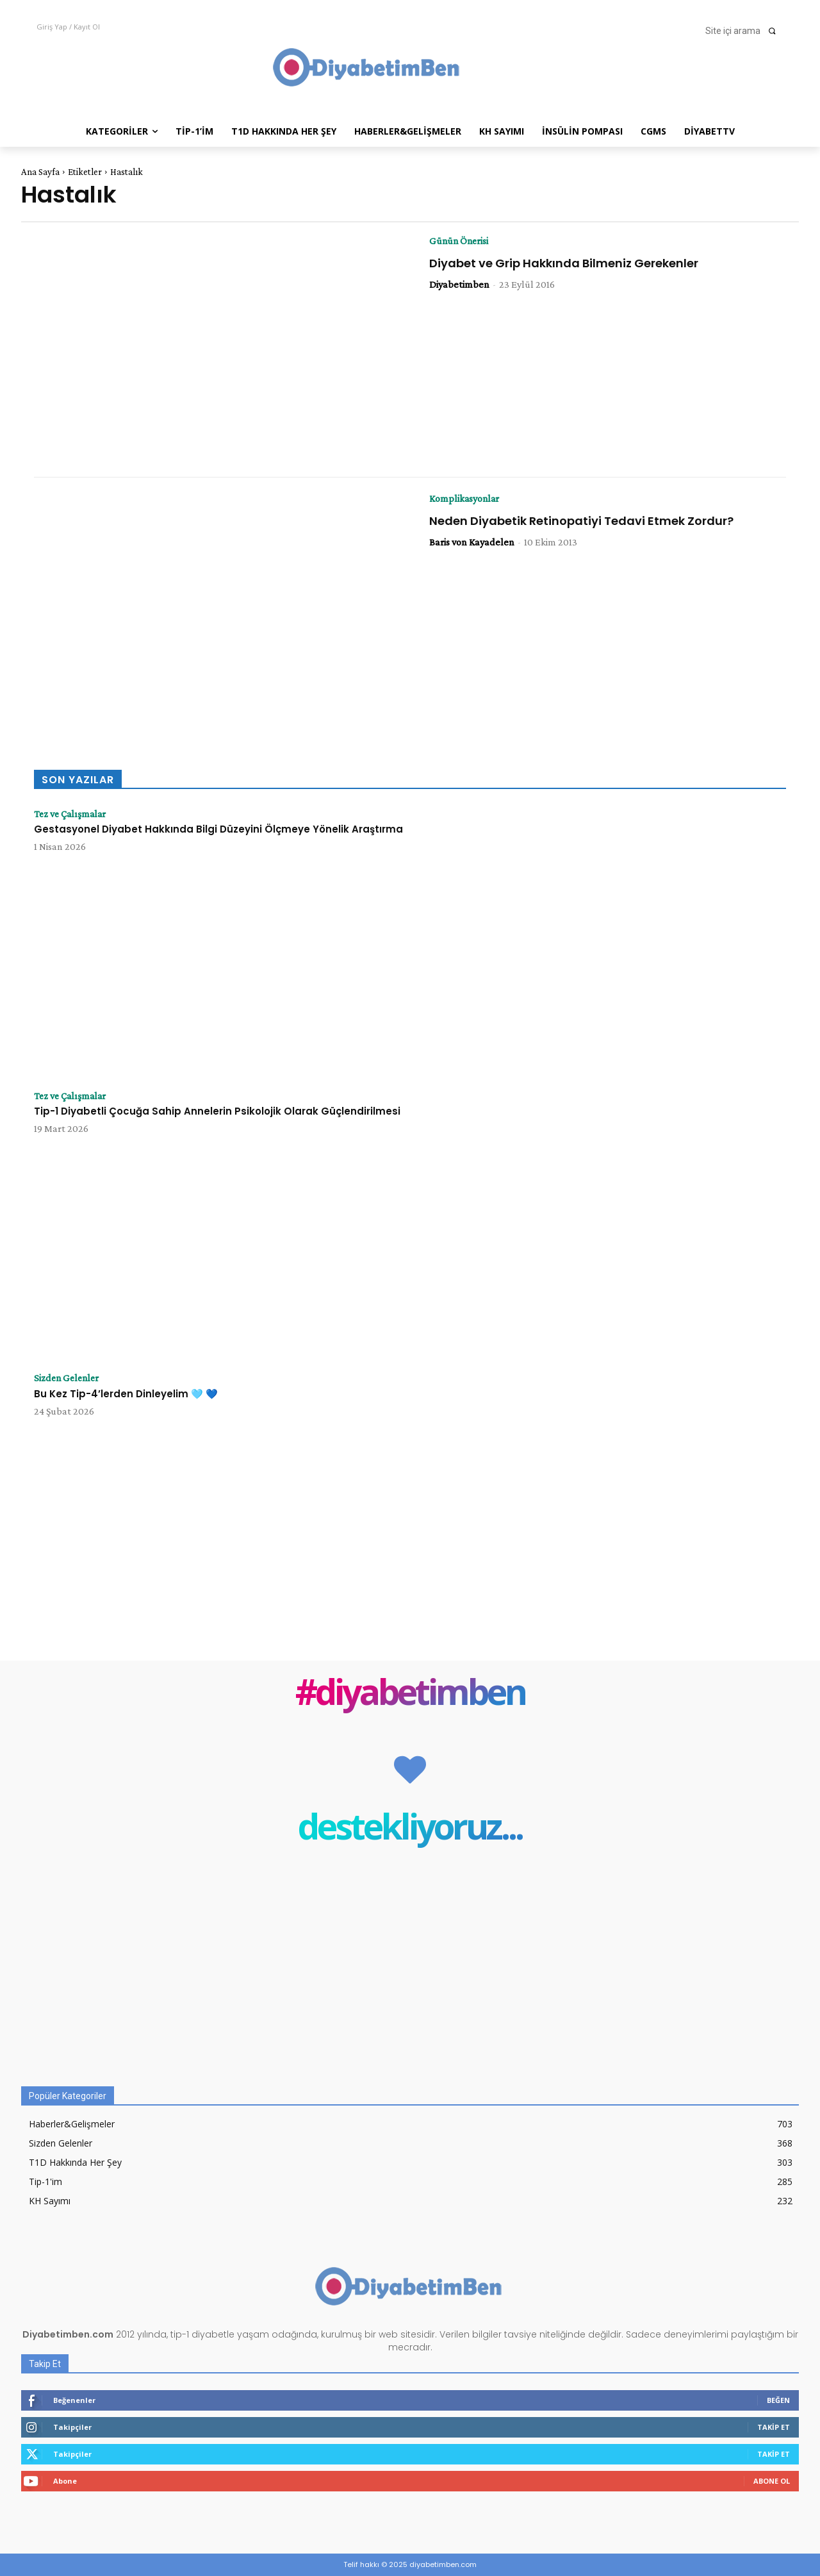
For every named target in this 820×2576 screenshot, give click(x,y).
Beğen (778, 2400)
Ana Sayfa (40, 172)
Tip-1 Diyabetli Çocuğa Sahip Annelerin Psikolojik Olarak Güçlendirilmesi (217, 1111)
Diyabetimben (459, 284)
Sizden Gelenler (68, 1378)
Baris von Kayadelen (471, 541)
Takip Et (773, 2427)
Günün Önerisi (460, 241)
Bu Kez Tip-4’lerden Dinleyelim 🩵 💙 (126, 1393)
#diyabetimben (410, 1694)
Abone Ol (771, 2481)
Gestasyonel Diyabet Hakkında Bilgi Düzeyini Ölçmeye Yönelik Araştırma (218, 829)
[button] (744, 30)
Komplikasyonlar (465, 499)
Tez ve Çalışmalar (72, 814)
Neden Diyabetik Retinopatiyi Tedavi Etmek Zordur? (581, 521)
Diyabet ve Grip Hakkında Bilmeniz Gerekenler (563, 263)
